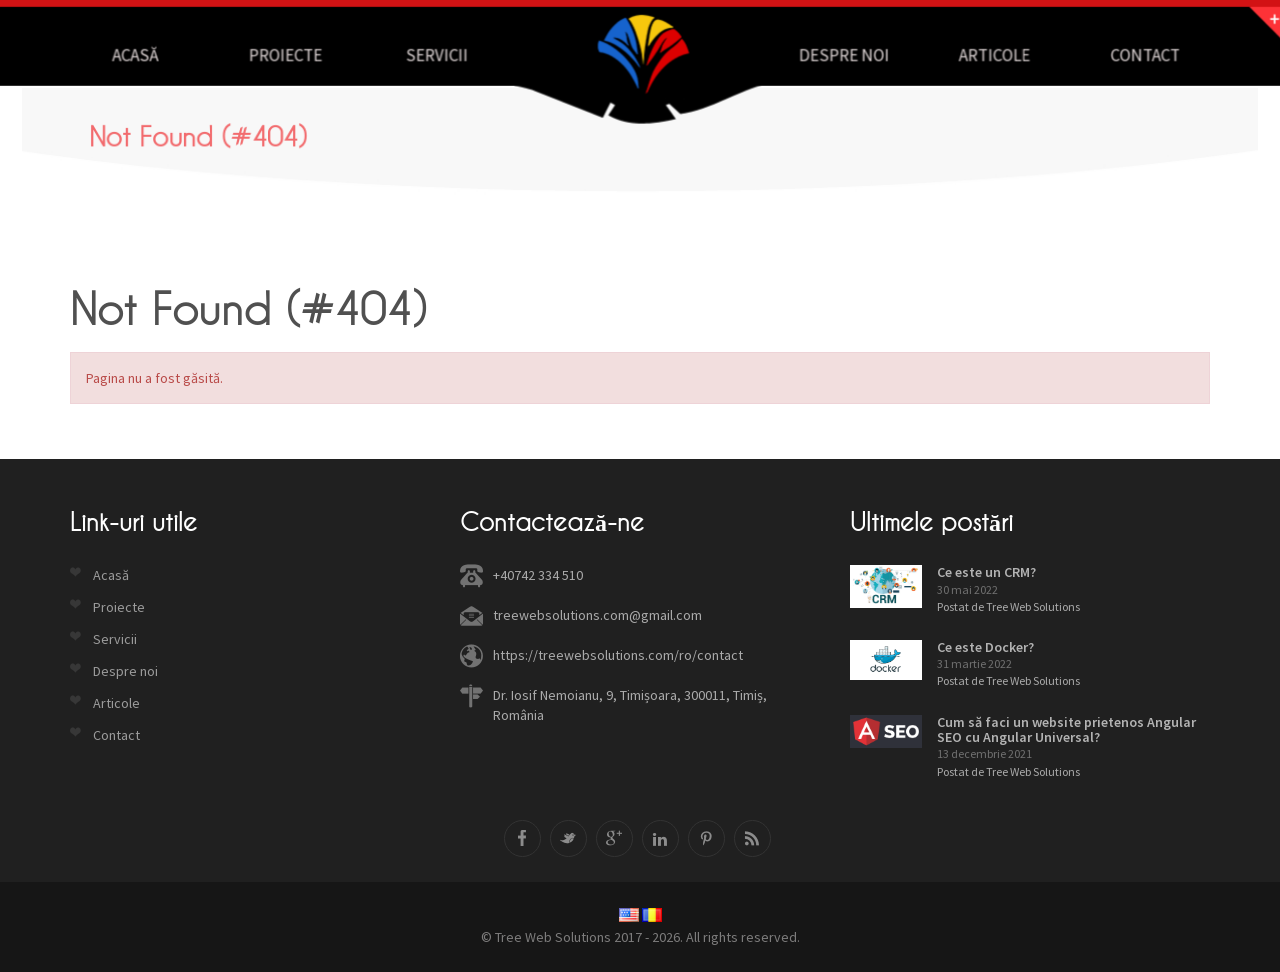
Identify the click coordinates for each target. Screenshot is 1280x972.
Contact (1136, 55)
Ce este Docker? (985, 647)
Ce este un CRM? (986, 572)
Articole (988, 55)
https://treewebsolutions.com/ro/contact (618, 655)
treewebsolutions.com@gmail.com (597, 615)
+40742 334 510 (538, 575)
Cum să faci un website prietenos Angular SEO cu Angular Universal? (1066, 729)
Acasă (143, 55)
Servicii (439, 55)
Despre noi (840, 55)
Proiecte (292, 55)
